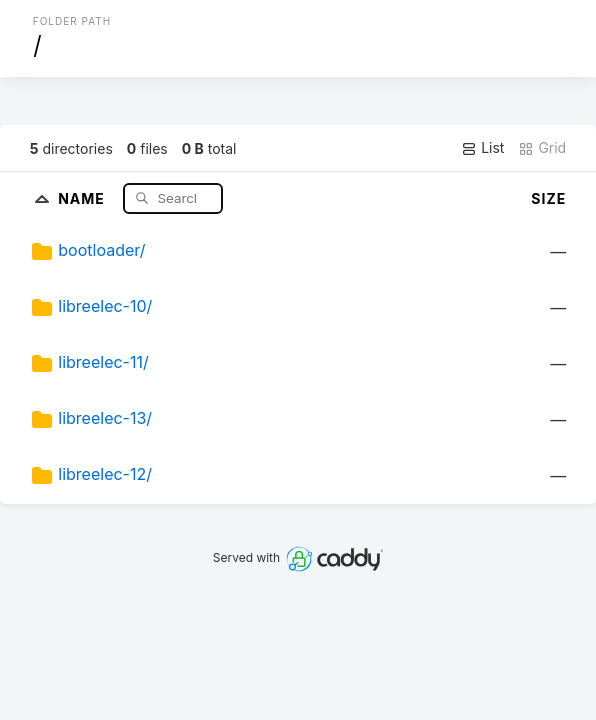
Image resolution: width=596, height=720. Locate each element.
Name (83, 197)
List (482, 148)
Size (548, 198)
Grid (542, 148)
